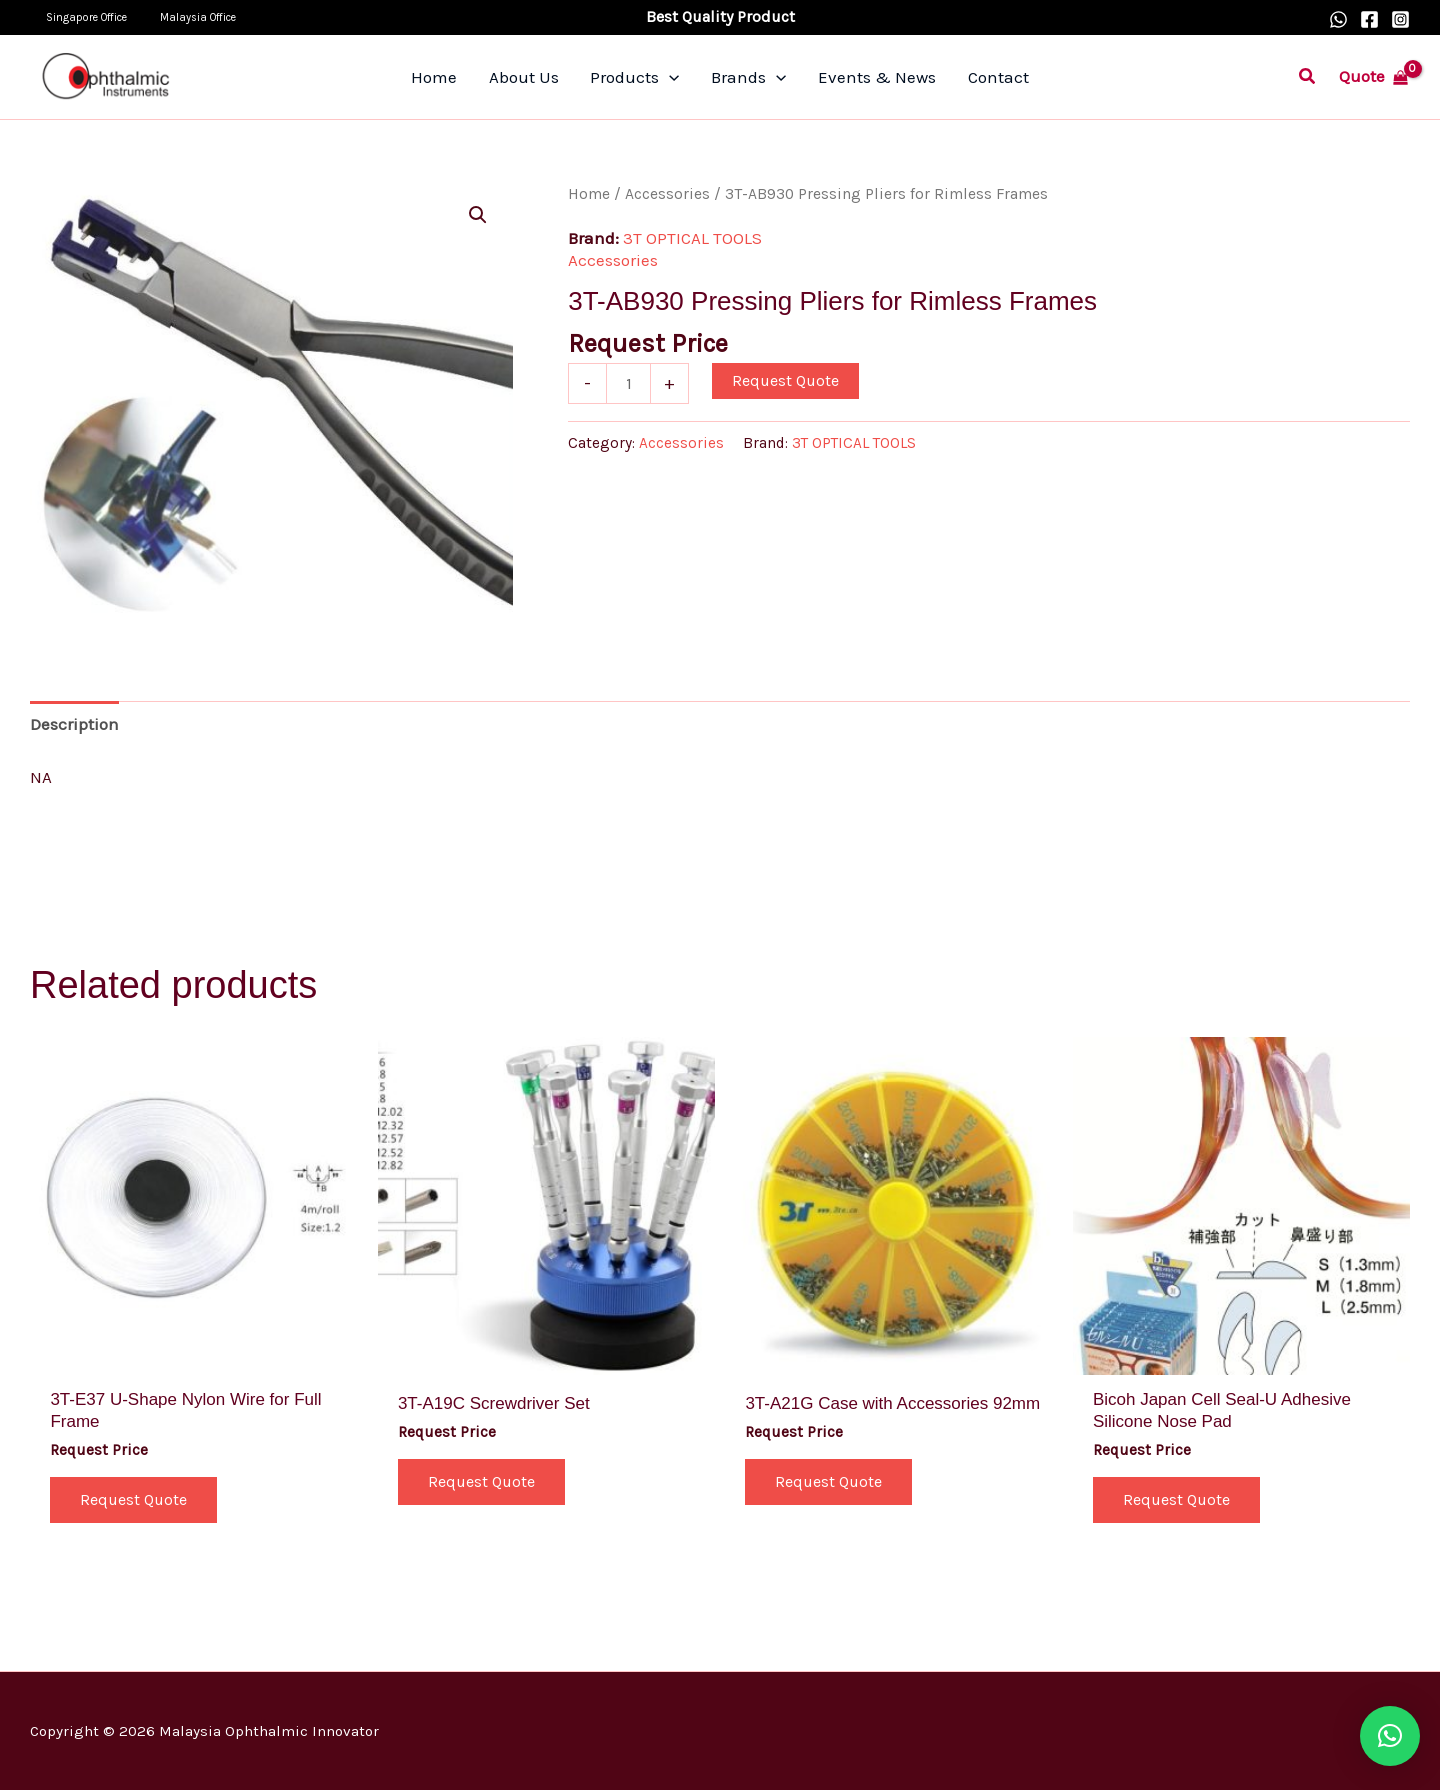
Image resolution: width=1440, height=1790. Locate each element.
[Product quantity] (628, 383)
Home (589, 194)
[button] (1308, 77)
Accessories (667, 194)
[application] (675, 77)
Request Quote (785, 380)
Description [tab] (74, 724)
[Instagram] (1400, 19)
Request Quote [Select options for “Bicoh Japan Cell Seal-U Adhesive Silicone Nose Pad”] (1176, 1499)
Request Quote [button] (133, 1499)
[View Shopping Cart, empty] (1373, 76)
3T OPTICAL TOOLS (692, 238)
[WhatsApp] (1338, 19)
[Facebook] (1369, 19)
